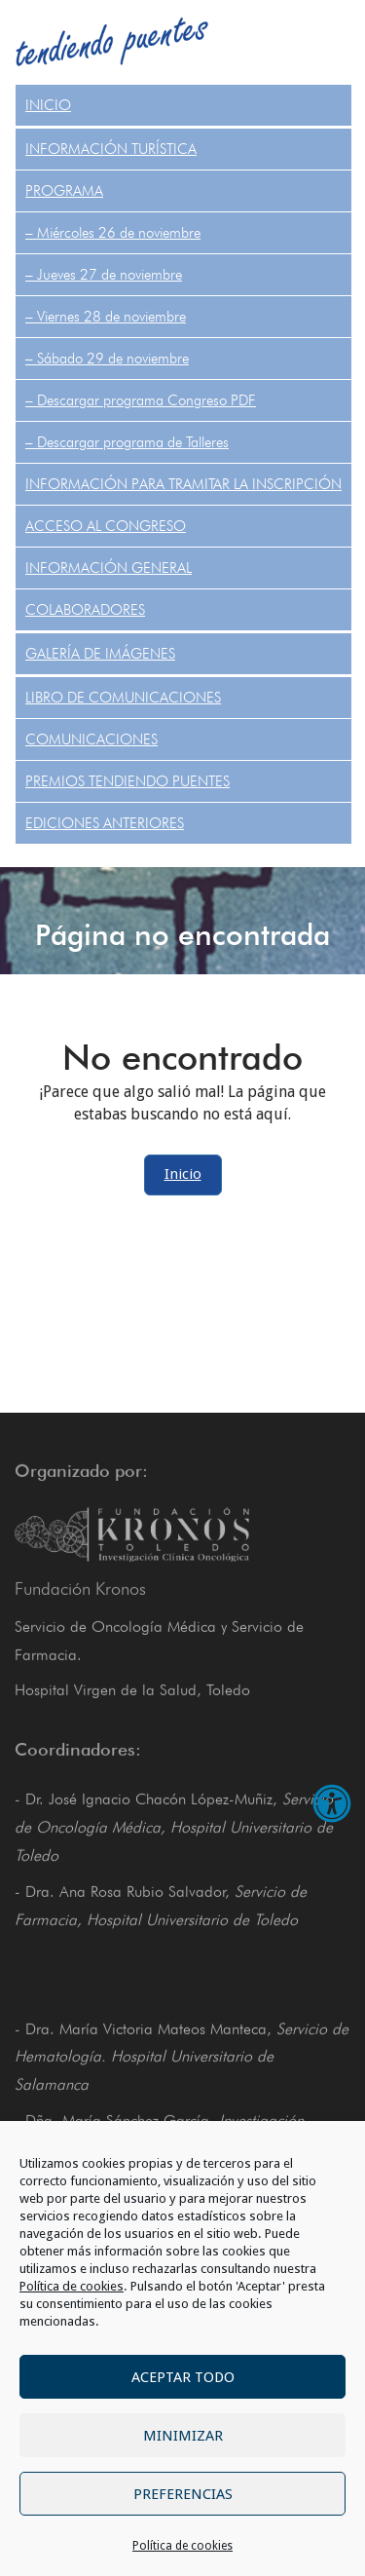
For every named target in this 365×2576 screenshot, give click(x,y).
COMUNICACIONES (91, 739)
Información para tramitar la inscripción (183, 484)
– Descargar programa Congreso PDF (140, 400)
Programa (64, 191)
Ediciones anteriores (104, 823)
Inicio (48, 105)
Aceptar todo (183, 2377)
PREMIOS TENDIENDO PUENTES (127, 781)
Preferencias (183, 2494)
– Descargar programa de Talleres (127, 442)
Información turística (111, 149)
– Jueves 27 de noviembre (103, 275)
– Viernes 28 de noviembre (105, 316)
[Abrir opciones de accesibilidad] (332, 1803)
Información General (108, 568)
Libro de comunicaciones (123, 697)
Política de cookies (71, 2286)
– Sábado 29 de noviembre (107, 358)
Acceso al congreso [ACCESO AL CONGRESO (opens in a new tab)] (105, 526)
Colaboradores (85, 610)
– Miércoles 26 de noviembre (113, 233)
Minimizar (183, 2435)
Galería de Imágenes (100, 654)
